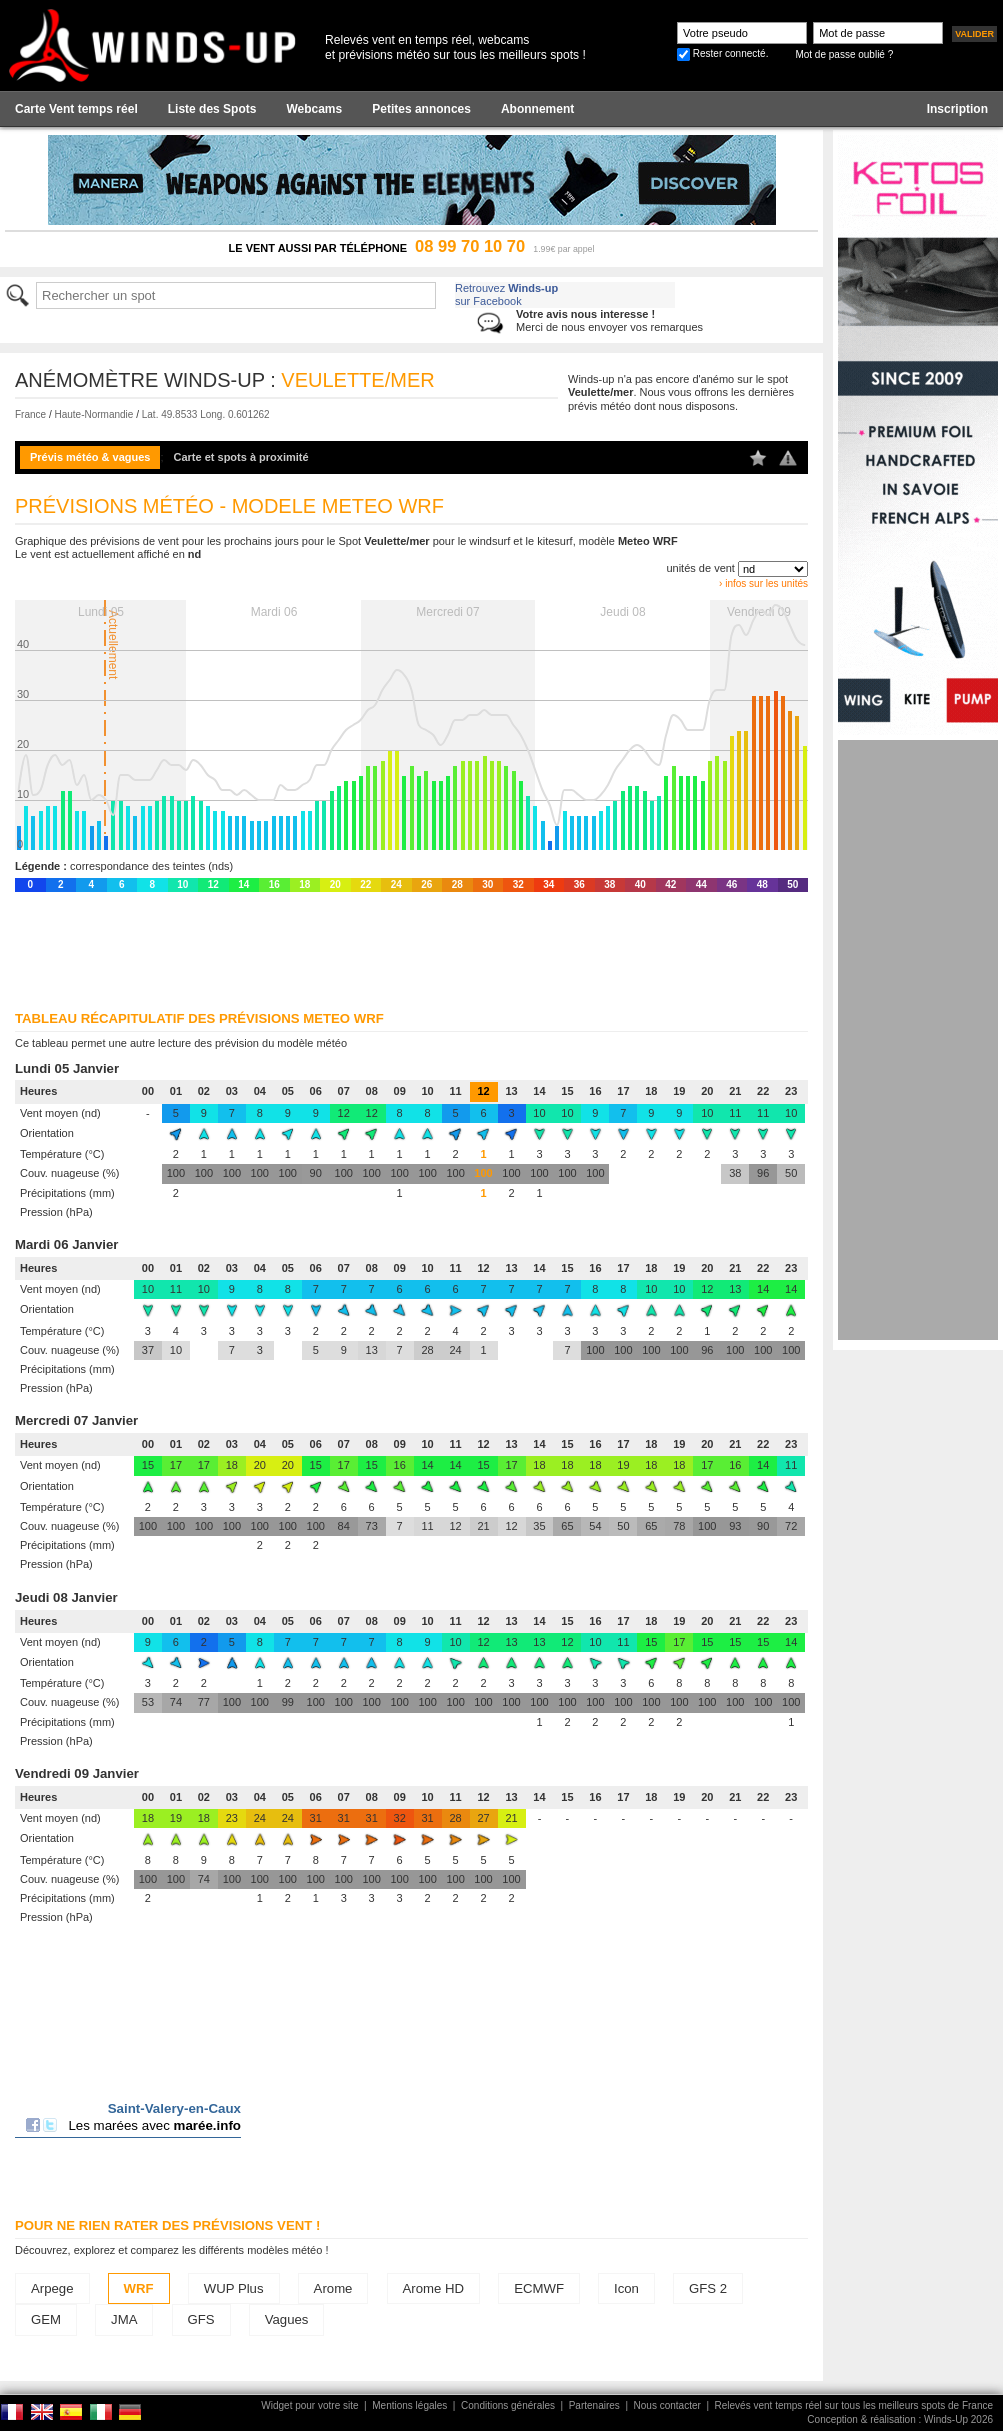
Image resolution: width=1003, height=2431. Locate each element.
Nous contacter (667, 2405)
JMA (124, 2319)
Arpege (52, 2288)
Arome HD (434, 2288)
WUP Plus (234, 2288)
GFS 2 (708, 2288)
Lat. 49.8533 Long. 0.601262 (206, 414)
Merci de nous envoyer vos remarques (609, 320)
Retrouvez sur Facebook (506, 294)
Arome (333, 2288)
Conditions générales (508, 2405)
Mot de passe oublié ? (844, 54)
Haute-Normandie (93, 414)
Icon (626, 2288)
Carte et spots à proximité (241, 457)
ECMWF (539, 2288)
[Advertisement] (918, 1040)
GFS (201, 2319)
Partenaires (594, 2405)
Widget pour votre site (309, 2405)
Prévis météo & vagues (90, 457)
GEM (46, 2319)
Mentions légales (409, 2405)
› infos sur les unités (763, 583)
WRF (139, 2288)
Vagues (287, 2319)
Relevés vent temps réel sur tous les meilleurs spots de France (854, 2405)
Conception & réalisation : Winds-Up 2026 (900, 2419)
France (30, 414)
